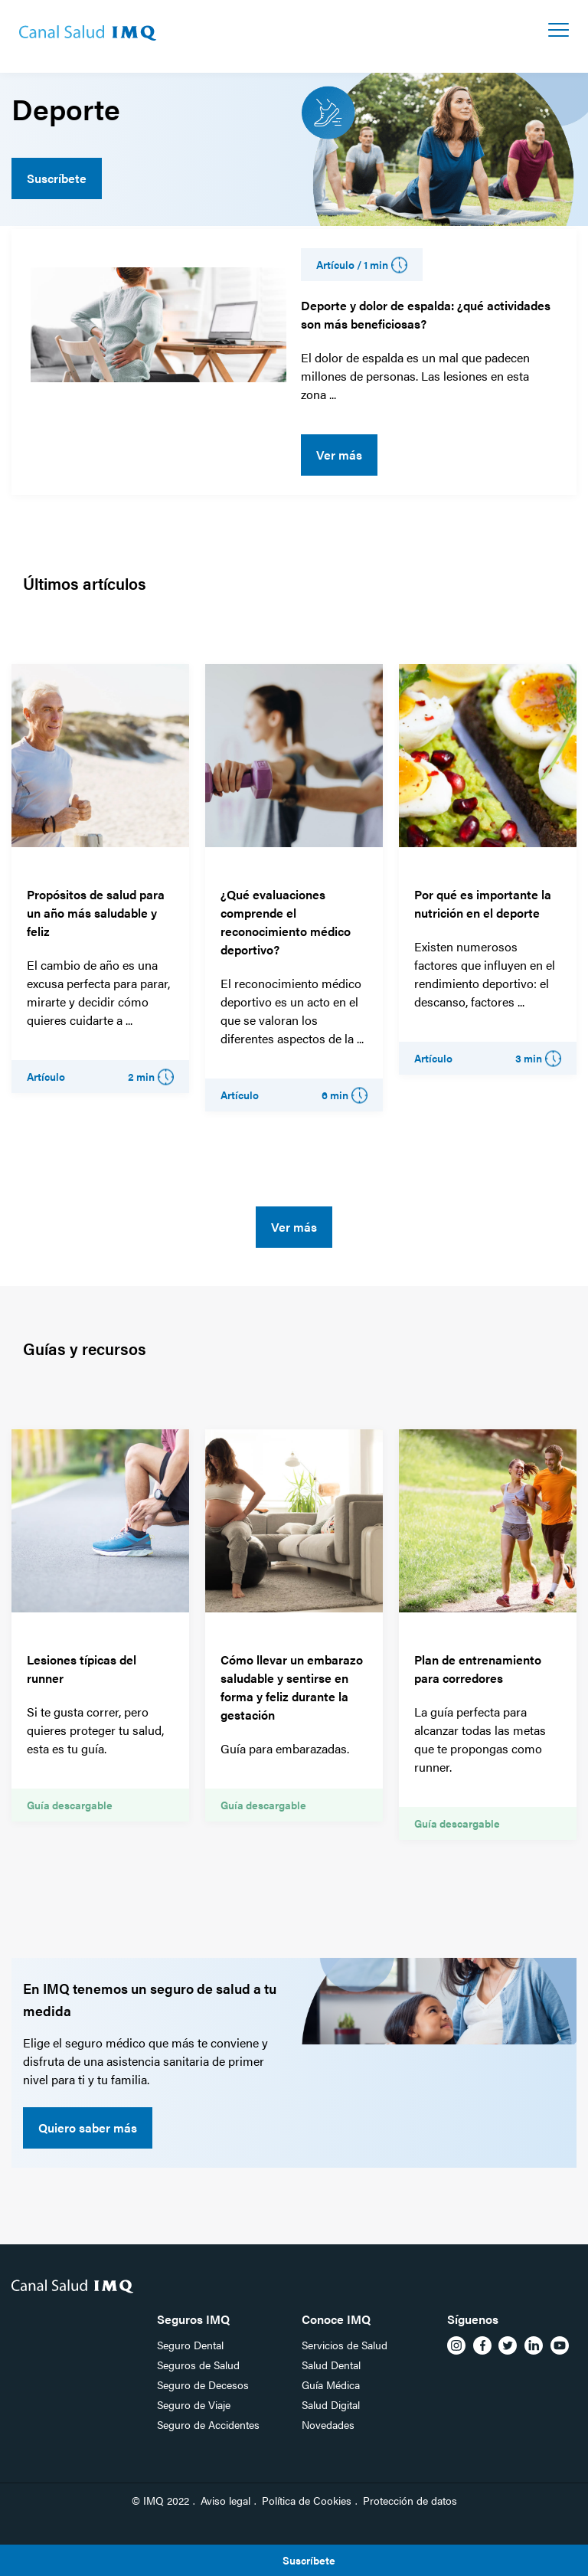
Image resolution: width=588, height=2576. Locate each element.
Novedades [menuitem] (328, 2424)
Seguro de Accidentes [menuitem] (208, 2424)
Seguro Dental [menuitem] (190, 2344)
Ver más (339, 454)
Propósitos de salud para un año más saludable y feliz (96, 912)
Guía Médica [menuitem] (331, 2384)
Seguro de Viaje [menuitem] (193, 2404)
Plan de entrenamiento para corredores (477, 1669)
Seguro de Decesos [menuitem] (203, 2384)
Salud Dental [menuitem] (331, 2364)
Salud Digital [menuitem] (331, 2404)
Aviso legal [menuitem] (225, 2500)
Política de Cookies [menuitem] (306, 2500)
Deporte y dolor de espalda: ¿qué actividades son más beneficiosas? (425, 314)
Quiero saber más (87, 2127)
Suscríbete (57, 178)
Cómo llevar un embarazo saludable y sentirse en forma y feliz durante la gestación (291, 1687)
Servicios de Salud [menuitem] (344, 2344)
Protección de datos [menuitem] (410, 2500)
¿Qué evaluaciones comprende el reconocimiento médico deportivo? (285, 921)
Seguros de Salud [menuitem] (198, 2364)
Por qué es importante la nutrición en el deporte (482, 903)
